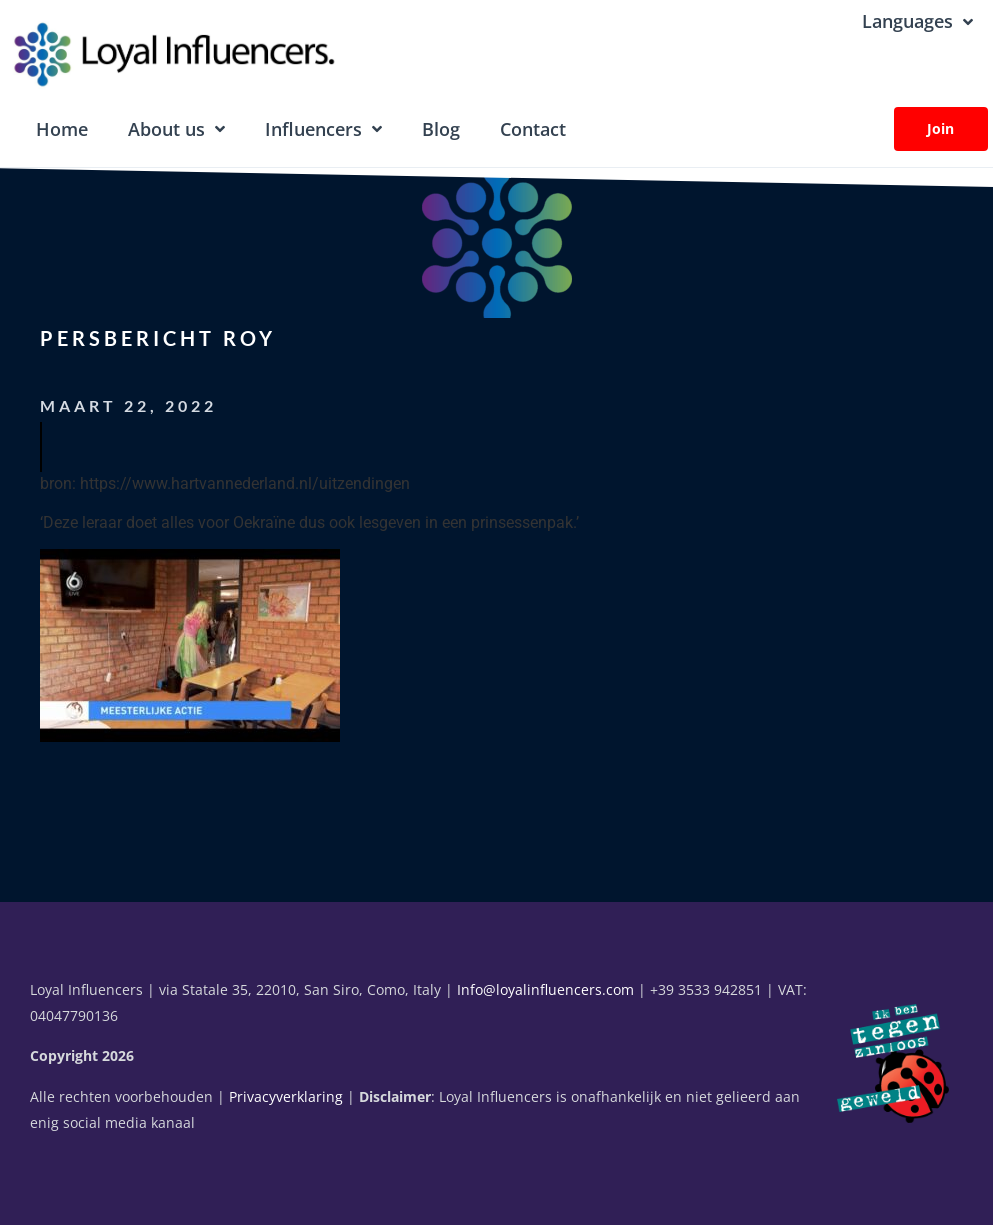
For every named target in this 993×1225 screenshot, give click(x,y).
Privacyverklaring (286, 1096)
